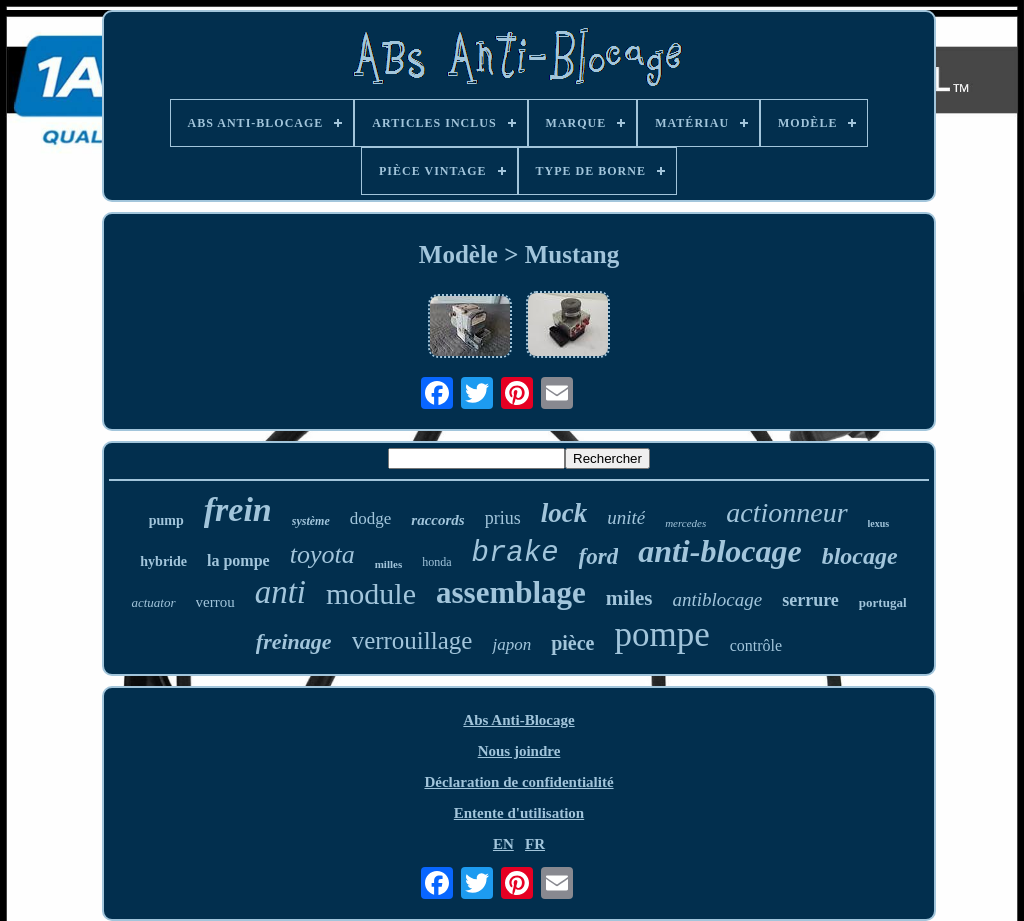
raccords (437, 520)
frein (238, 509)
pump (166, 520)
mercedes (685, 523)
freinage (294, 641)
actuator (153, 602)
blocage (860, 556)
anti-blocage (720, 551)
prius (503, 518)
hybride (163, 561)
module (371, 593)
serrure (810, 600)
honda (436, 562)
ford (599, 556)
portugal (883, 602)
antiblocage (718, 599)
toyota (322, 554)
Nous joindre (519, 751)
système (311, 521)
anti (280, 592)
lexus (879, 523)
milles (389, 564)
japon (511, 644)
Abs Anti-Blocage (518, 720)
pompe (661, 634)
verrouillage (412, 640)
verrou (215, 602)
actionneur (786, 512)
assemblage (511, 592)
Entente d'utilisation (519, 813)
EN (503, 844)
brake (515, 553)
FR (535, 844)
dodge (371, 518)
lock (564, 513)
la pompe (238, 560)
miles (629, 598)
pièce (572, 643)
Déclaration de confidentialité (518, 782)
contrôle (756, 645)
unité (626, 517)
